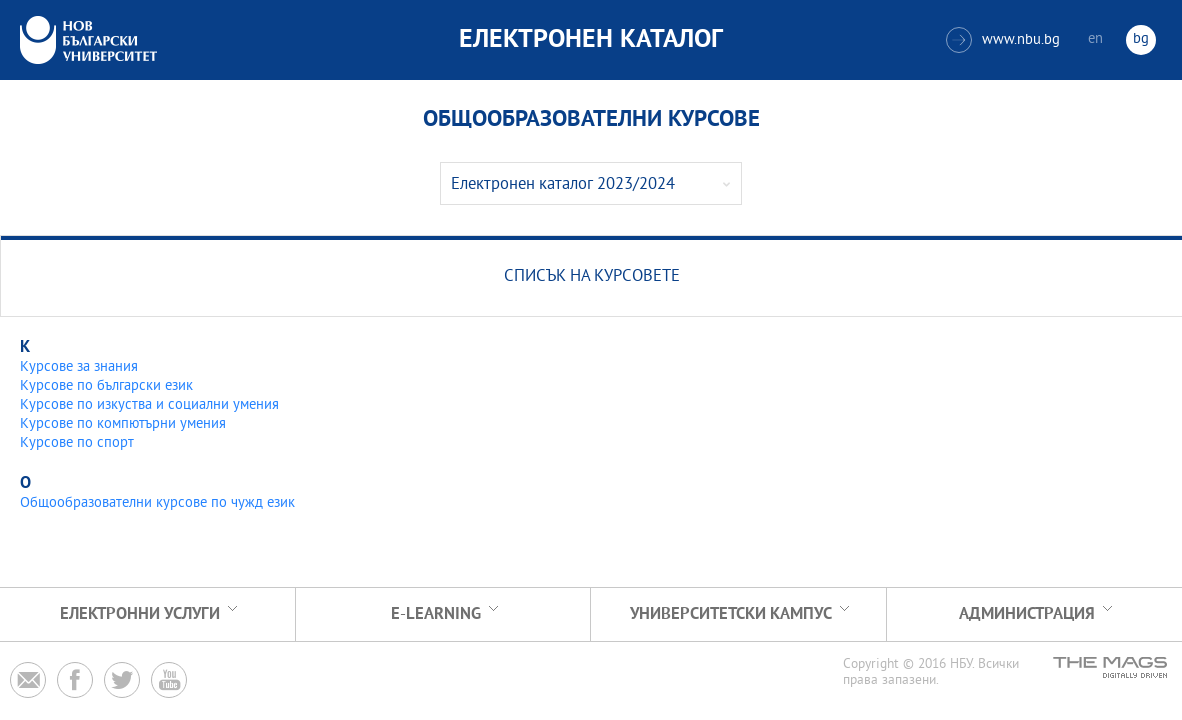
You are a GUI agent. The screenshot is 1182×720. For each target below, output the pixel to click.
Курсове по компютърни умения (123, 424)
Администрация (1027, 614)
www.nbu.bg (1003, 40)
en (1095, 39)
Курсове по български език (106, 386)
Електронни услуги (140, 614)
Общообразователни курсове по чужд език (157, 503)
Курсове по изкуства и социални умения (149, 405)
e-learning (436, 614)
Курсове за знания (79, 367)
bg (1141, 39)
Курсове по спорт (77, 443)
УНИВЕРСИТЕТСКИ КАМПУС (731, 614)
